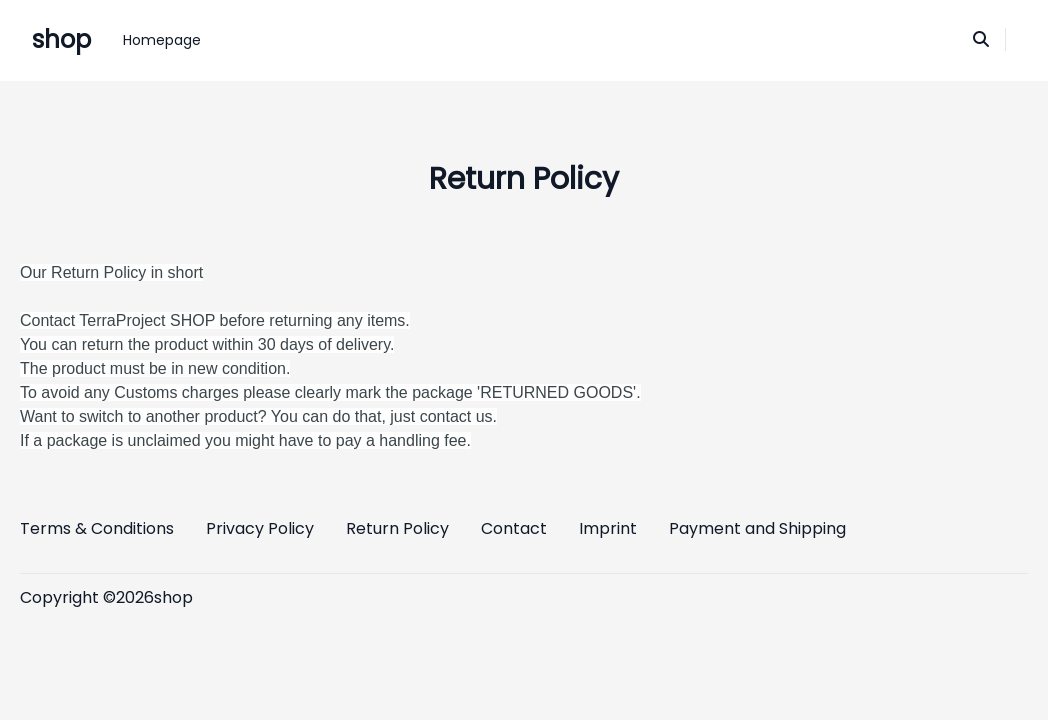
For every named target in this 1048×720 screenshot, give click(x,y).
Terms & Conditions (97, 528)
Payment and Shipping (757, 528)
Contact (514, 528)
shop (61, 40)
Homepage (162, 40)
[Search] (981, 39)
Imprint (608, 528)
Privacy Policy (260, 528)
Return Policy (397, 528)
